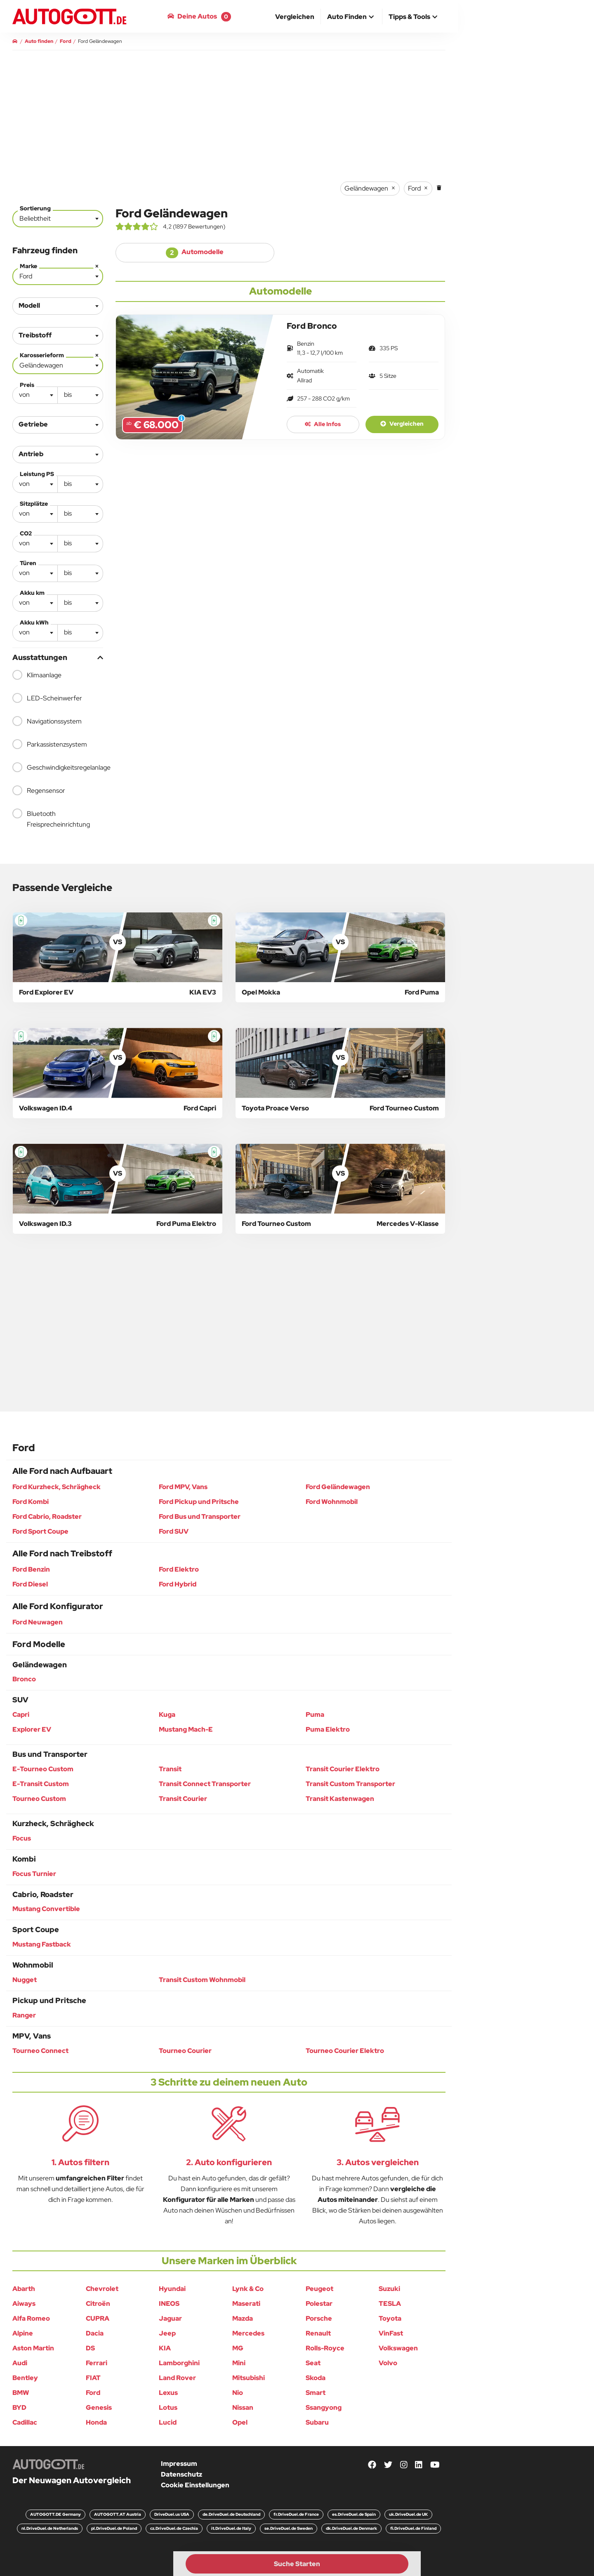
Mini (238, 2363)
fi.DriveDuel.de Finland (413, 2528)
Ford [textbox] (60, 274)
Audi (19, 2363)
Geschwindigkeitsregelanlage (57, 767)
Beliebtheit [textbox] (35, 218)
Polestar (319, 2303)
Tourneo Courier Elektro (345, 2050)
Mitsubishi (248, 2377)
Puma (315, 1714)
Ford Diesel (30, 1584)
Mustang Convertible (46, 1908)
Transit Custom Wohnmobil (202, 1979)
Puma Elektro (328, 1729)
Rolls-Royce (325, 2348)
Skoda (315, 2377)
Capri (20, 1714)
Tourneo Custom (39, 1798)
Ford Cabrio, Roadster (47, 1516)
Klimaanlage (36, 675)
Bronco (24, 1679)
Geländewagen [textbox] (60, 364)
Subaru (317, 2422)
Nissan (242, 2407)
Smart (315, 2392)
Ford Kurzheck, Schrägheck (56, 1486)
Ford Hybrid (177, 1584)
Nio (237, 2392)
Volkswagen (398, 2348)
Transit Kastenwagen (340, 1798)
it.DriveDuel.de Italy (231, 2528)
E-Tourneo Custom (42, 1769)
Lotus (168, 2407)
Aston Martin (33, 2348)
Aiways (23, 2303)
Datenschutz (181, 2474)
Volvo (388, 2363)
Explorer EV (31, 1729)
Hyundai (172, 2288)
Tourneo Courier (185, 2050)
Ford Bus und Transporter (199, 1516)
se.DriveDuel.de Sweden (288, 2528)
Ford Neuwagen (37, 1622)
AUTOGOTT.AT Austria (117, 2514)
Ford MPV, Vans (183, 1486)
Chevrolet (102, 2288)
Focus (21, 1838)
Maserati (246, 2303)
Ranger (24, 2015)
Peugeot (319, 2288)
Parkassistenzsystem (49, 744)
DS (90, 2348)
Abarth (23, 2288)
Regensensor (38, 790)
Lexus (168, 2392)
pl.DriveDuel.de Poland (114, 2528)
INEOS (169, 2303)
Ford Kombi (30, 1501)
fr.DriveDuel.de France (296, 2514)
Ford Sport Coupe (40, 1531)
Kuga (167, 1714)
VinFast (391, 2333)
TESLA (390, 2303)
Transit (170, 1769)
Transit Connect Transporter (205, 1783)
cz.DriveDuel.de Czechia (174, 2528)
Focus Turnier (34, 1873)
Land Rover (177, 2377)
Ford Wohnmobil (332, 1501)
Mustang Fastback (41, 1944)
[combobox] (57, 218)
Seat (313, 2363)
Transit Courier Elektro (343, 1769)
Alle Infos (323, 424)
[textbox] (35, 395)
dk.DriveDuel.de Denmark (351, 2528)
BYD (19, 2407)
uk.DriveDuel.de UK (408, 2514)
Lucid (168, 2422)
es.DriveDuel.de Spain (354, 2514)
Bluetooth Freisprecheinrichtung (51, 818)
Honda (96, 2422)
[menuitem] (295, 16)
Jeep (167, 2333)
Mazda (242, 2318)
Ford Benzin (31, 1569)
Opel (240, 2422)
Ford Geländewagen (338, 1486)
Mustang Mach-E (186, 1729)
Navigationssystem (47, 721)
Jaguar (170, 2318)
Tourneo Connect (40, 2050)
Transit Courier (183, 1798)
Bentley (25, 2377)
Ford (93, 2392)
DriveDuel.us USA (171, 2514)
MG (237, 2348)
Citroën (98, 2303)
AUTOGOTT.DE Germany (55, 2514)
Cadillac (24, 2422)
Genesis (99, 2407)
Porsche (319, 2318)
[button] (351, 17)
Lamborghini (179, 2363)
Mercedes (248, 2333)
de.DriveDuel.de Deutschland (231, 2514)
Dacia (95, 2333)
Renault (318, 2333)
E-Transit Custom (40, 1783)
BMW (20, 2392)
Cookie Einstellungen (195, 2485)
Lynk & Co (248, 2288)
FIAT (93, 2377)
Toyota (390, 2318)
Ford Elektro (179, 1569)
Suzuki (389, 2288)
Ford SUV (174, 1531)
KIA (165, 2348)
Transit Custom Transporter (350, 1783)
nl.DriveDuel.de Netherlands (49, 2528)
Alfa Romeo (31, 2318)
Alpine (22, 2333)
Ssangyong (324, 2407)
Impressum (179, 2463)
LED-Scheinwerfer (47, 698)
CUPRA (97, 2318)
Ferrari (96, 2363)
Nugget (24, 1979)
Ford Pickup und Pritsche (199, 1501)
